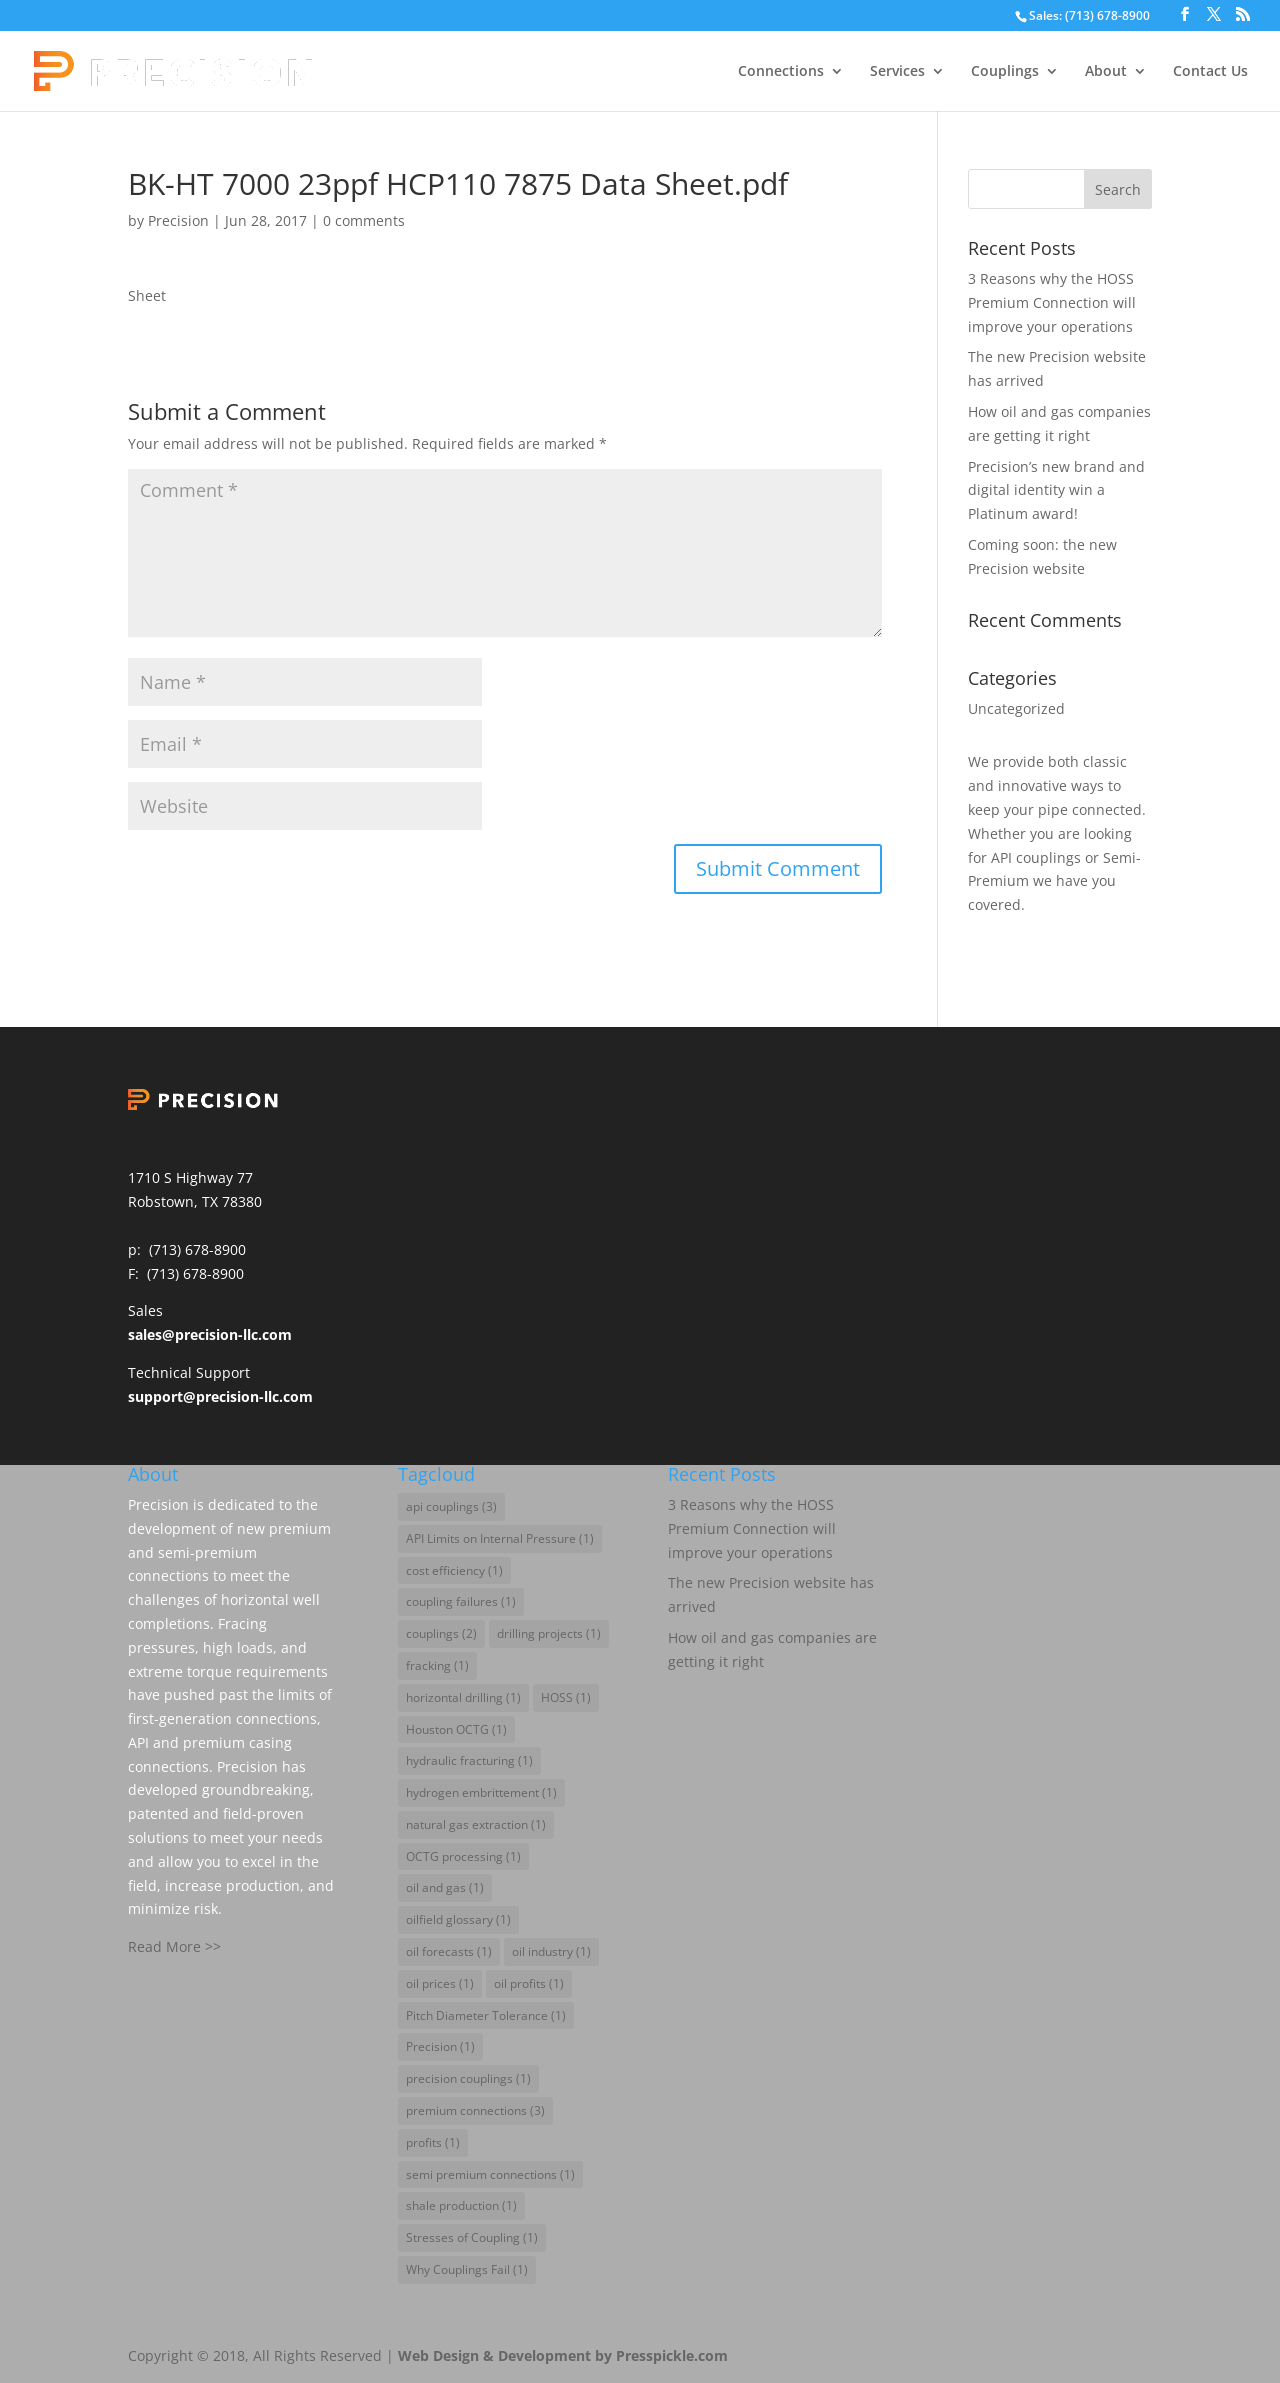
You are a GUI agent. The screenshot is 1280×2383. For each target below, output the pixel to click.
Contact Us (1210, 72)
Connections (781, 72)
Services (897, 72)
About (1106, 72)
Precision (178, 220)
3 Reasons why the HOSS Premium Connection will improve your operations (1052, 302)
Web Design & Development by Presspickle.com (563, 2355)
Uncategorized (1016, 708)
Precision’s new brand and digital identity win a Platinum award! (1056, 490)
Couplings (1005, 72)
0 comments (364, 220)
